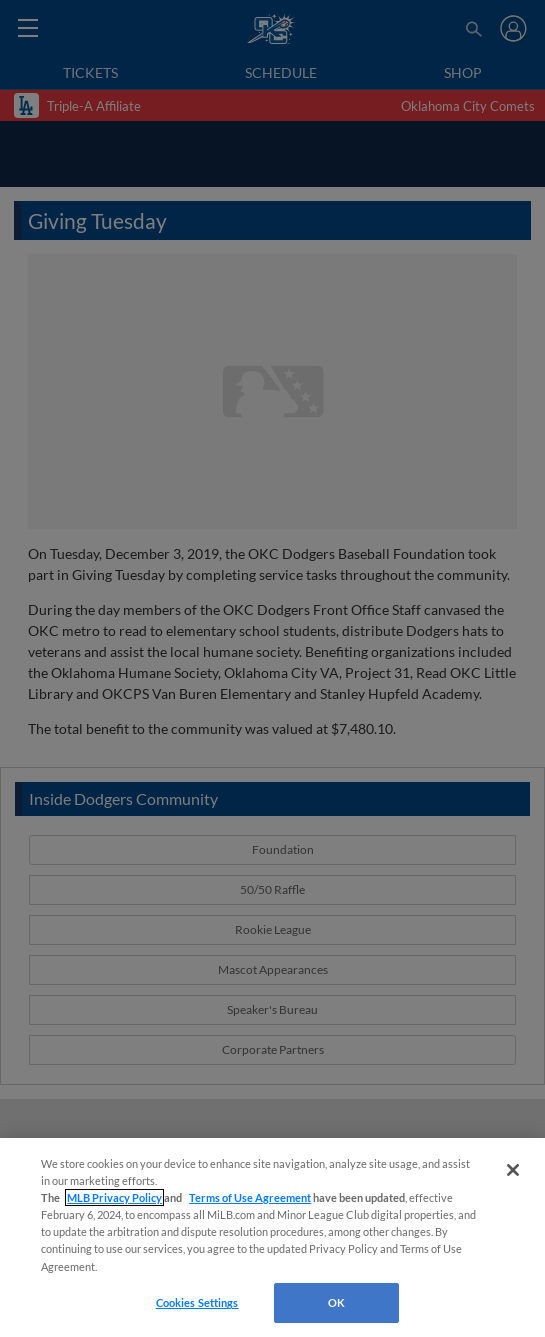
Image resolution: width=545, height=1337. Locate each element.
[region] (272, 1237)
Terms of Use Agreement (250, 1197)
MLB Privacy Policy (114, 1197)
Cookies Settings (197, 1302)
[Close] (513, 1170)
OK (336, 1302)
